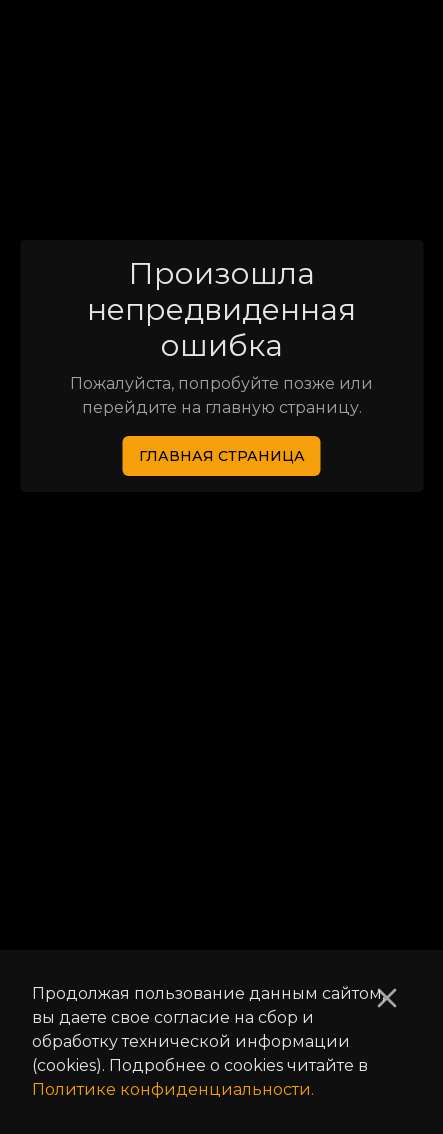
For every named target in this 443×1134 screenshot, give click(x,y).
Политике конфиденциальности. (173, 1089)
